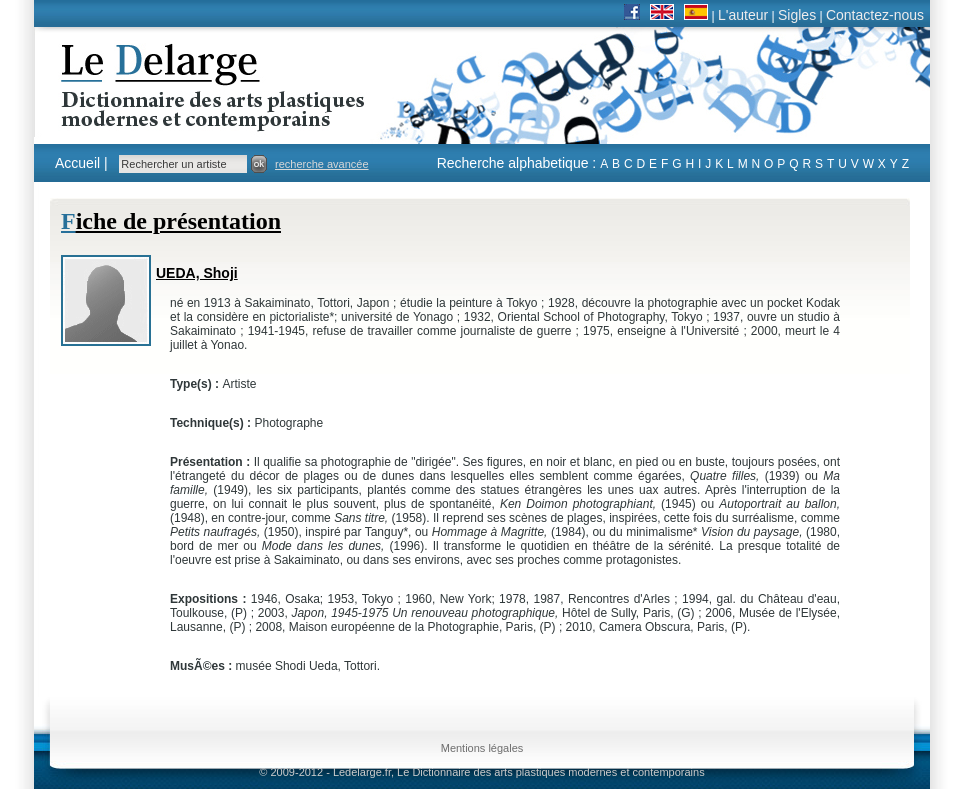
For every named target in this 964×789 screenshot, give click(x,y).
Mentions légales (482, 748)
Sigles (797, 15)
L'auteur (743, 15)
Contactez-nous (875, 15)
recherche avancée (322, 164)
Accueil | (81, 163)
